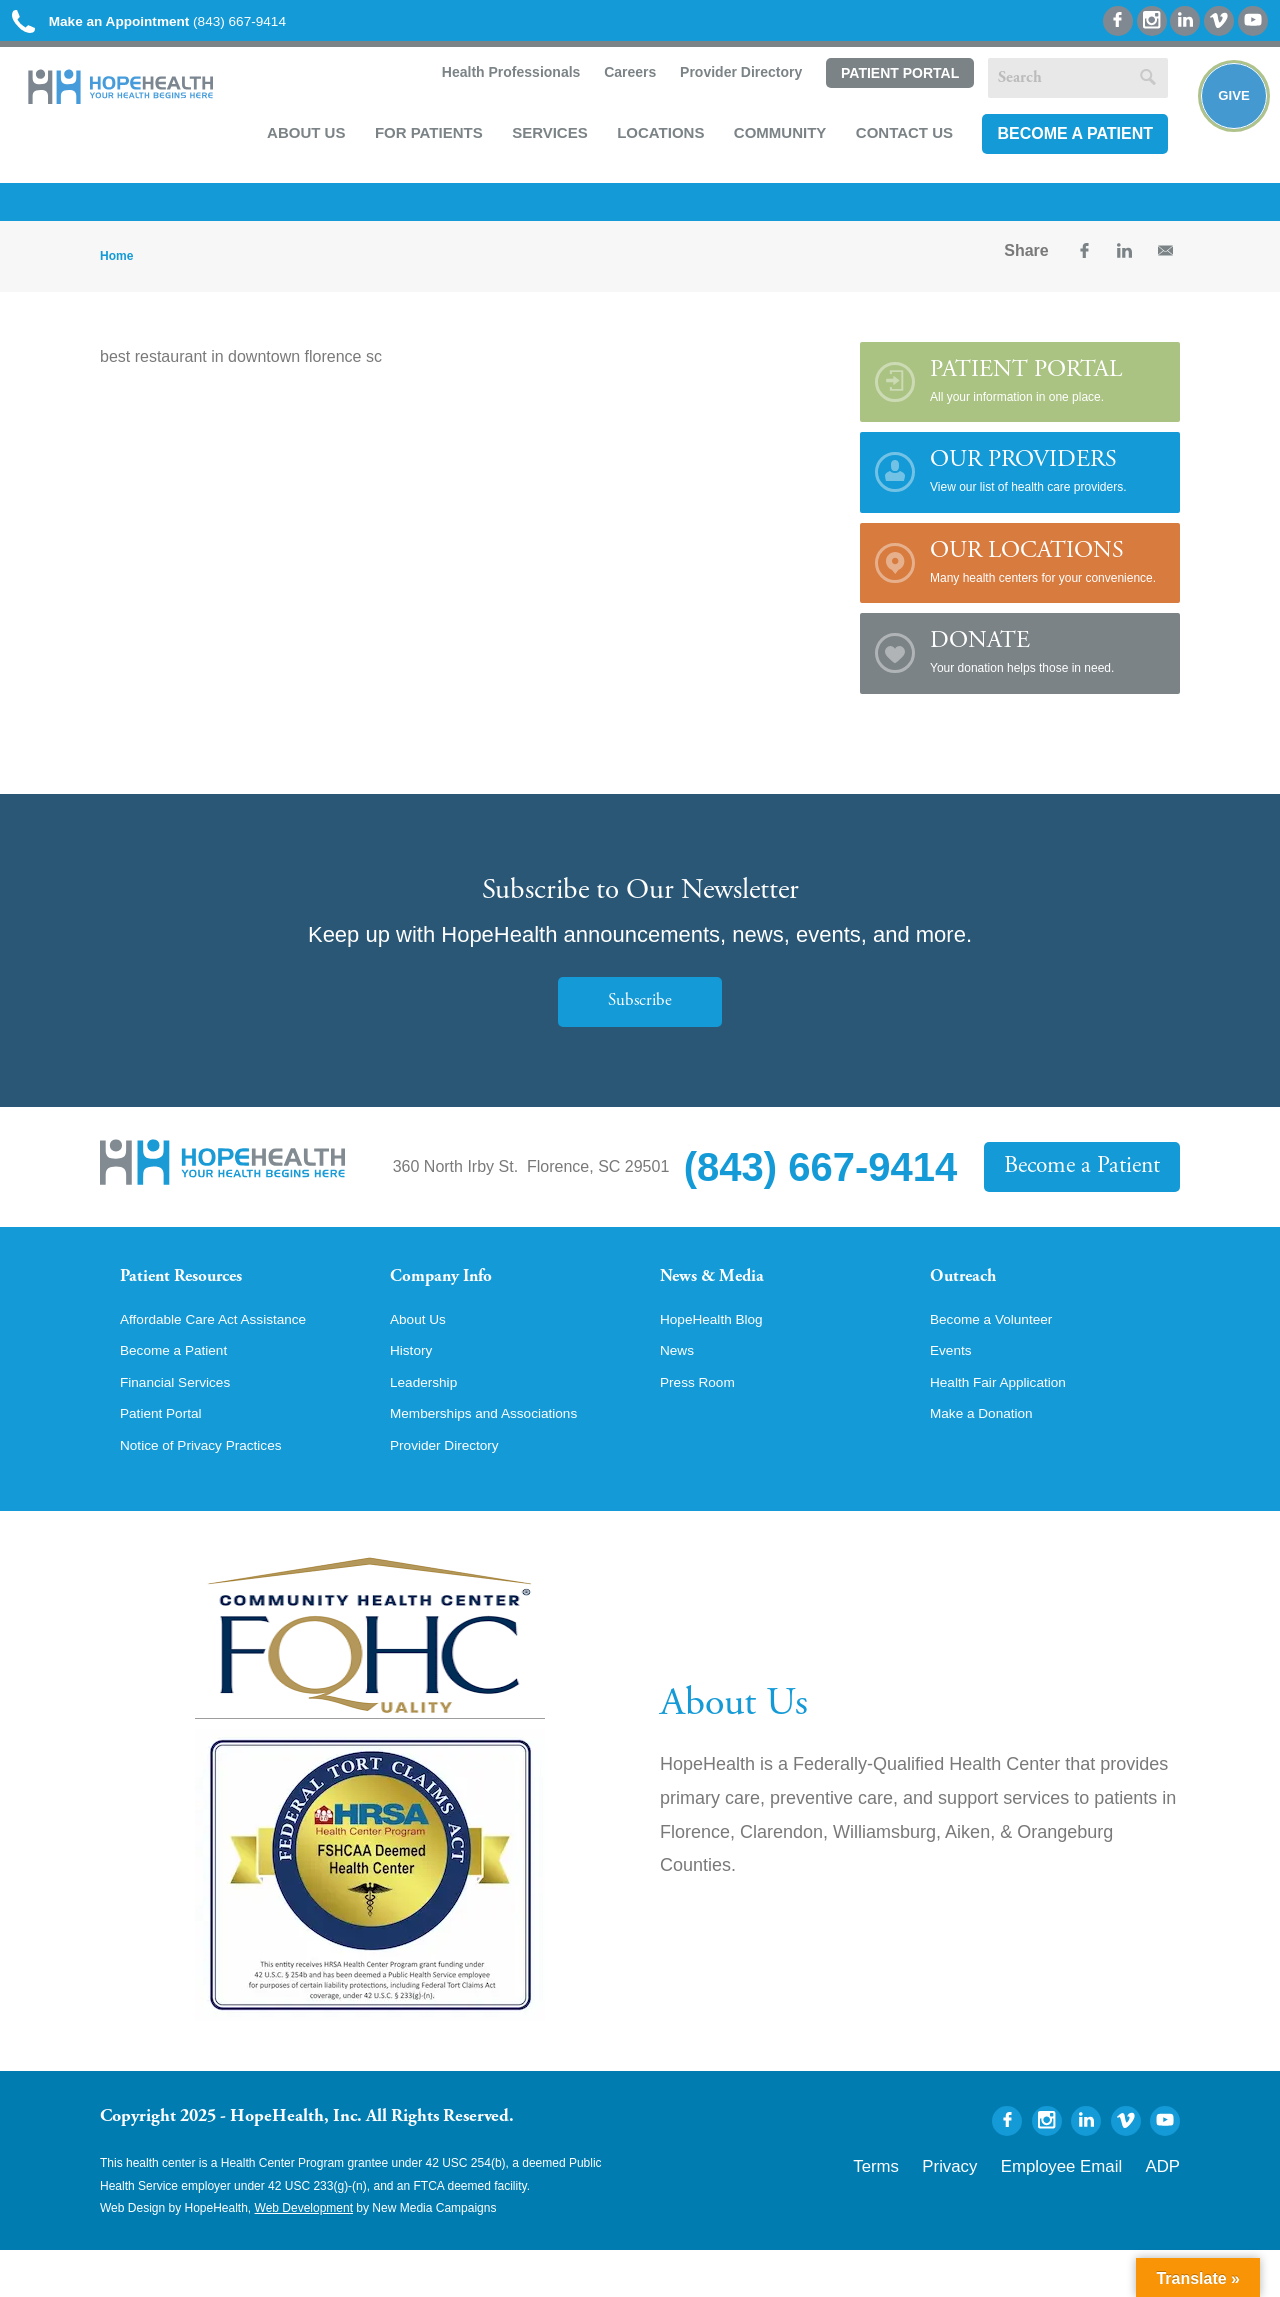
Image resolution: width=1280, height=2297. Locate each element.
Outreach (972, 1293)
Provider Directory (732, 82)
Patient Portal (891, 83)
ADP (1167, 2208)
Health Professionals (500, 82)
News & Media (725, 1293)
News (680, 1389)
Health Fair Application (1010, 1423)
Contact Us (896, 141)
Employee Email (1088, 2208)
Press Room (704, 1423)
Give (1222, 116)
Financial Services (185, 1423)
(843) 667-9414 (178, 22)
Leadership (429, 1423)
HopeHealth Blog (720, 1355)
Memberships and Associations (500, 1457)
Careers (620, 82)
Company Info (455, 1293)
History (415, 1389)
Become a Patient (1067, 142)
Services (542, 141)
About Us (298, 141)
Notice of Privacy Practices (215, 1491)
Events (954, 1389)
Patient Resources (198, 1293)
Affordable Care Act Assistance (229, 1355)
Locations (652, 141)
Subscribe (640, 1014)
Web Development (304, 2255)
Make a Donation (990, 1457)
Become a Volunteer (1002, 1355)
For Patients (421, 141)
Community (772, 141)
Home (116, 269)
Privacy (1002, 2208)
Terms (943, 2208)
